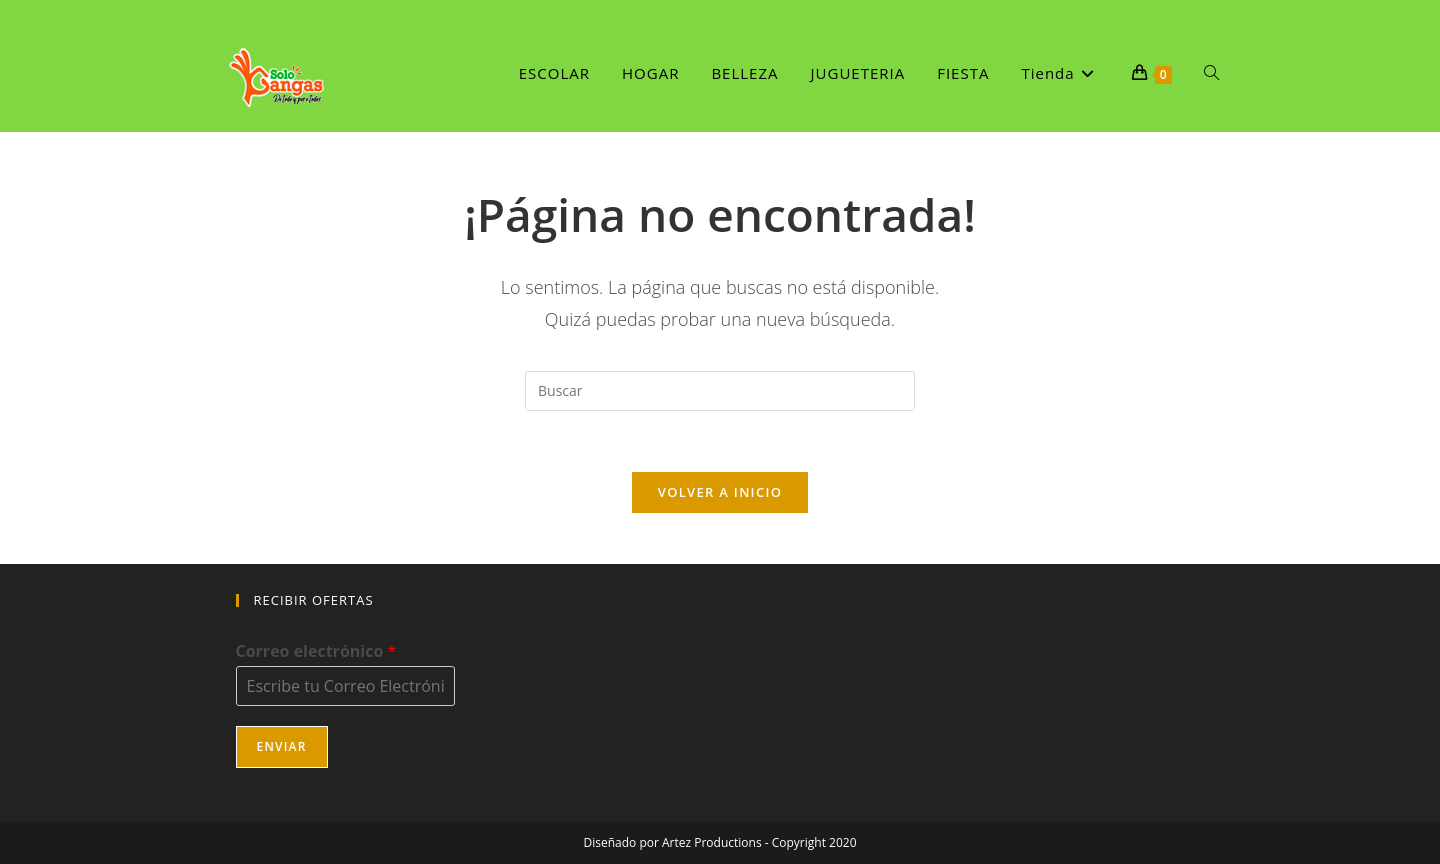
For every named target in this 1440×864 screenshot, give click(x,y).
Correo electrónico (316, 651)
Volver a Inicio (720, 492)
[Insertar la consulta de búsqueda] (720, 391)
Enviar (282, 746)
